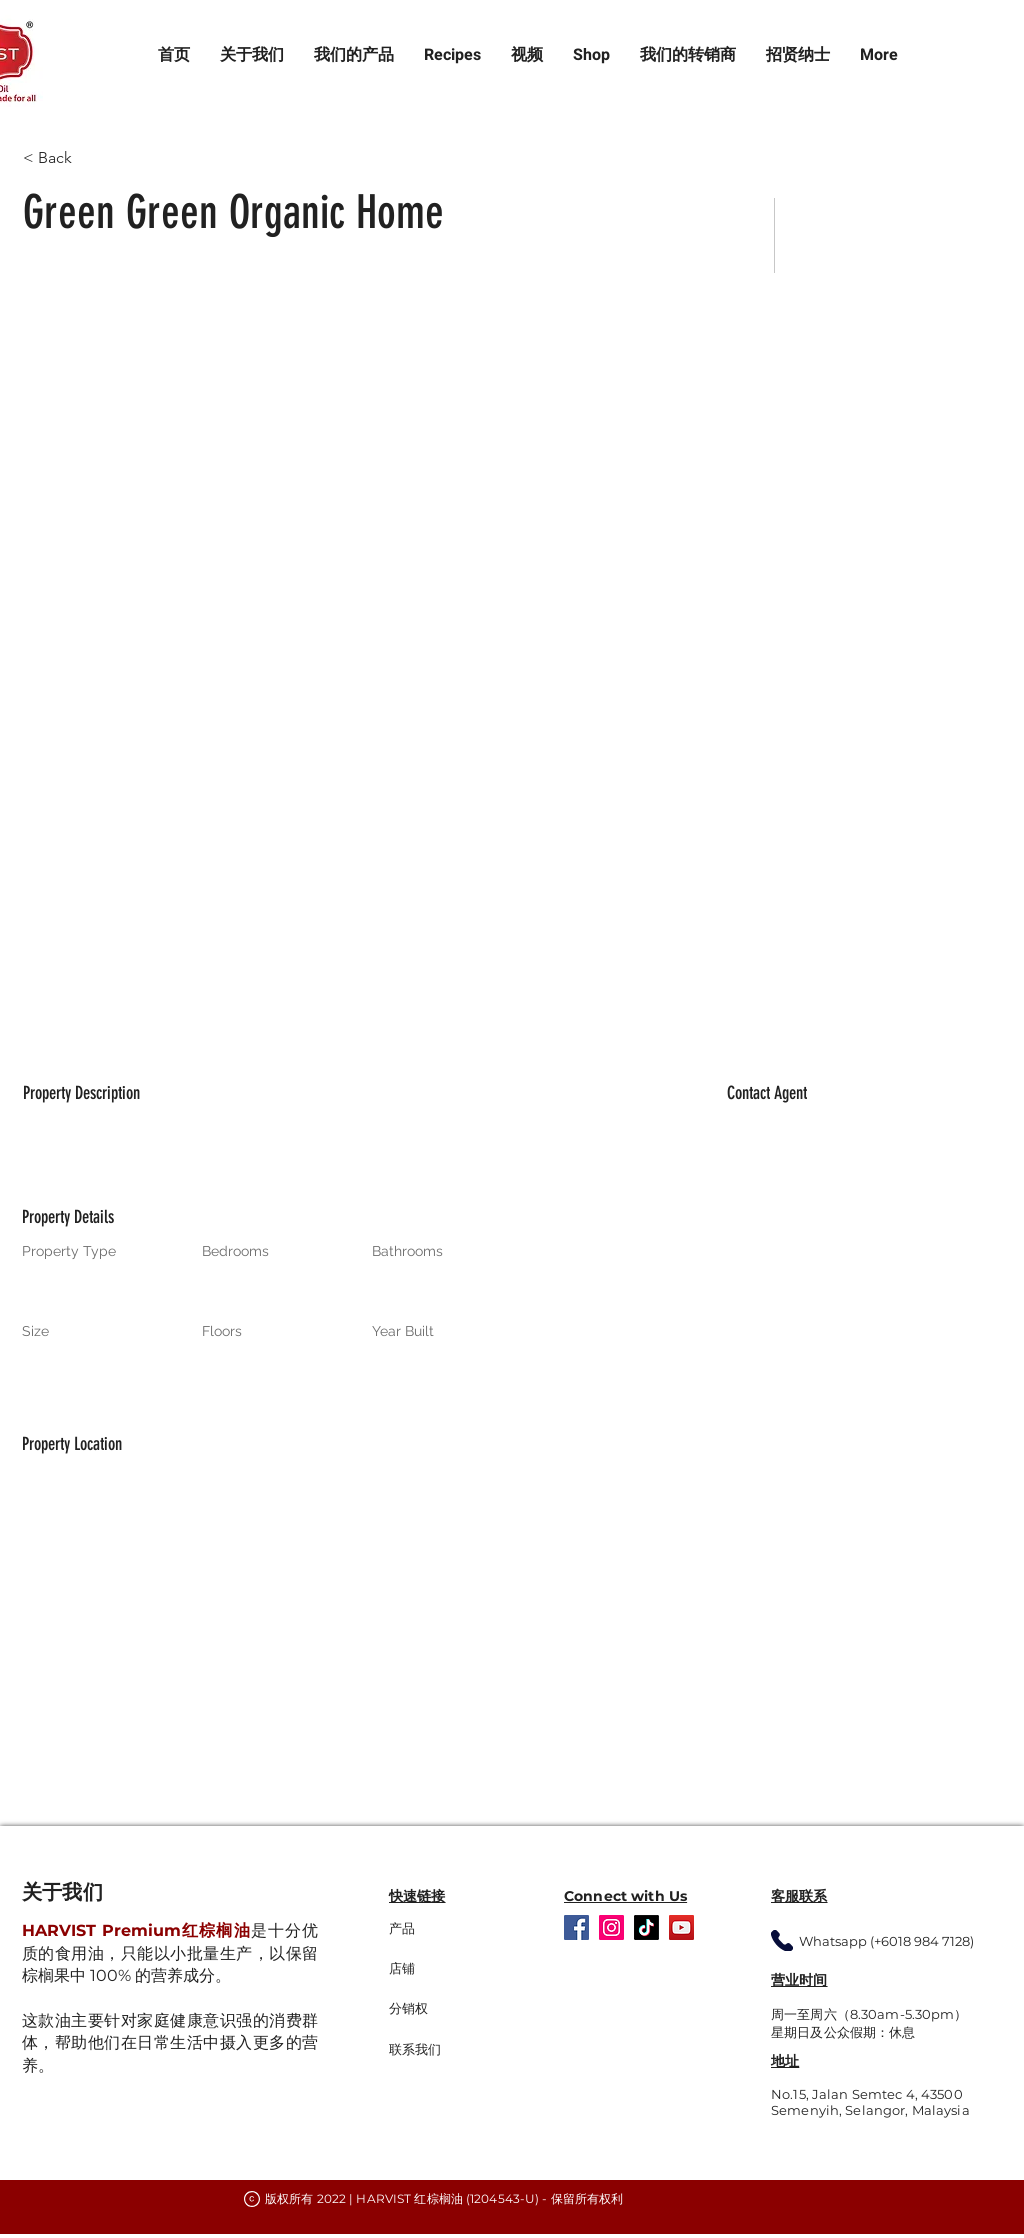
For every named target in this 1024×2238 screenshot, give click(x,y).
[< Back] (94, 158)
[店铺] (443, 1969)
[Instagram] (611, 1927)
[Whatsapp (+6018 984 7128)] (900, 1941)
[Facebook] (576, 1927)
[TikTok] (646, 1927)
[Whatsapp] (782, 1940)
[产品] (452, 1929)
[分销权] (452, 2009)
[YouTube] (681, 1927)
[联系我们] (452, 2050)
